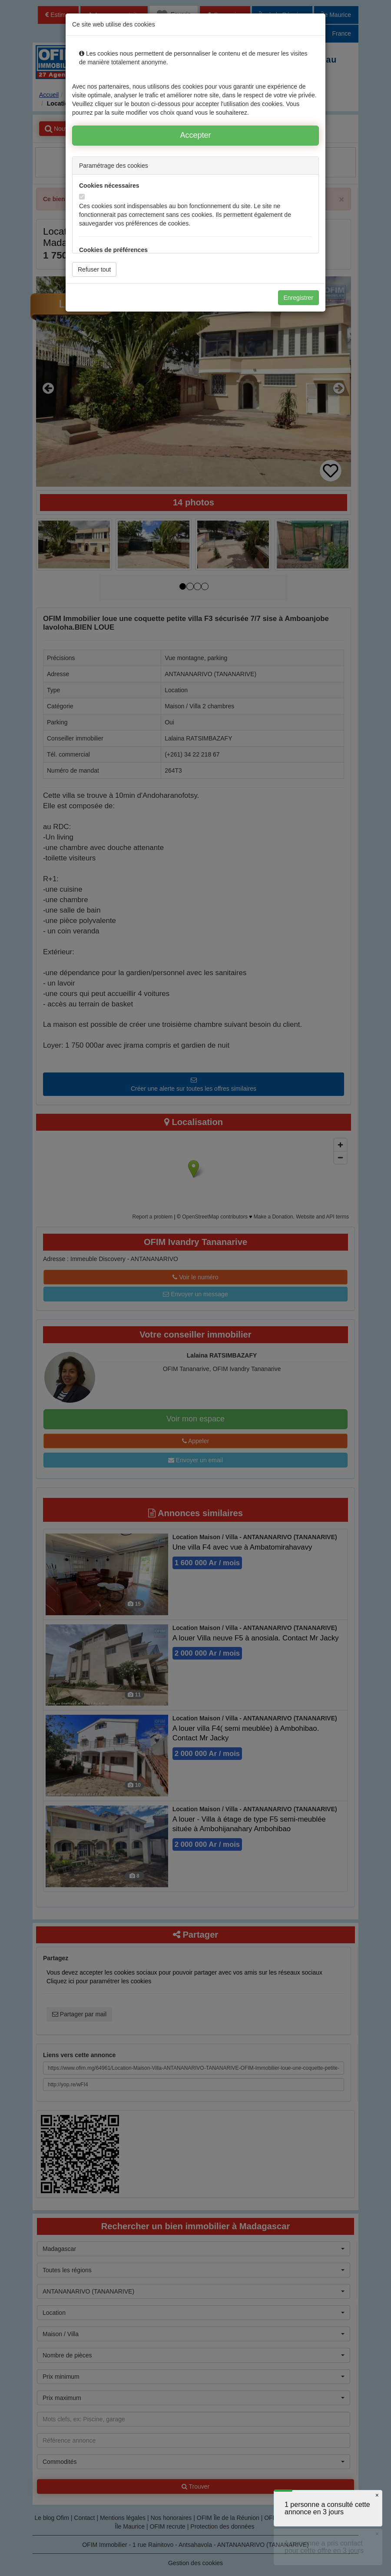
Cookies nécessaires (109, 185)
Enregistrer (298, 297)
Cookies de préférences (113, 249)
